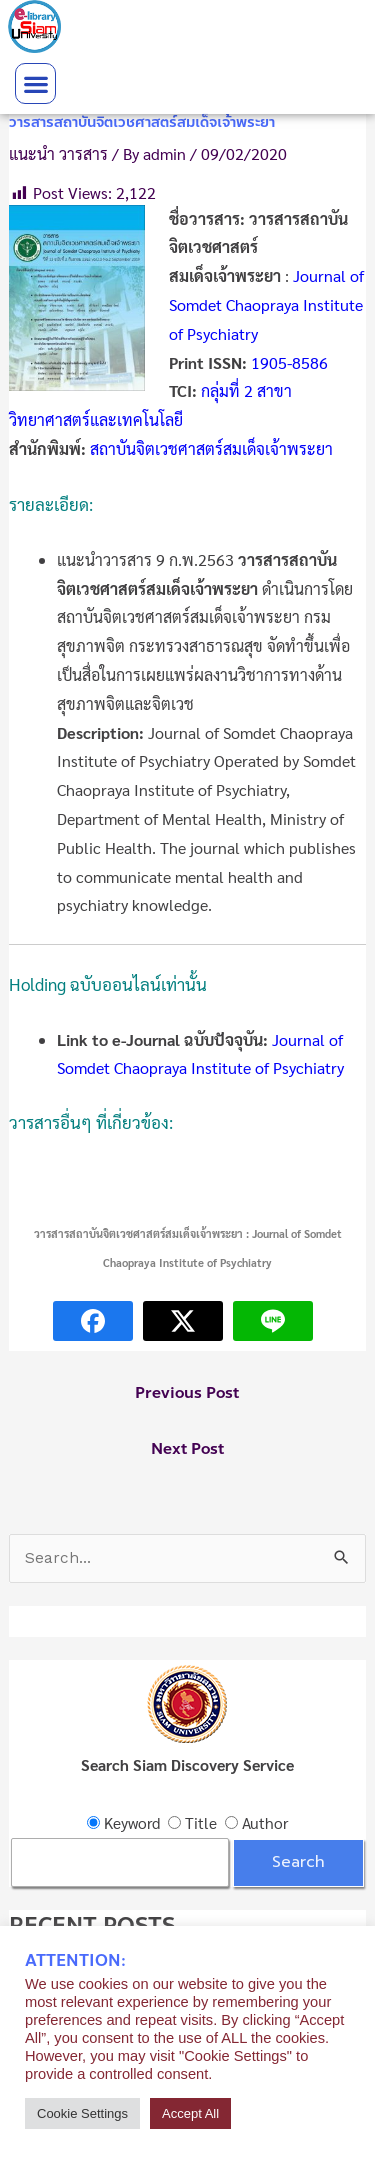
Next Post (187, 1449)
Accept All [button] (190, 2113)
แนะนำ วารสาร (58, 153)
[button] (35, 83)
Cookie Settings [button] (82, 2113)
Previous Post (187, 1393)
